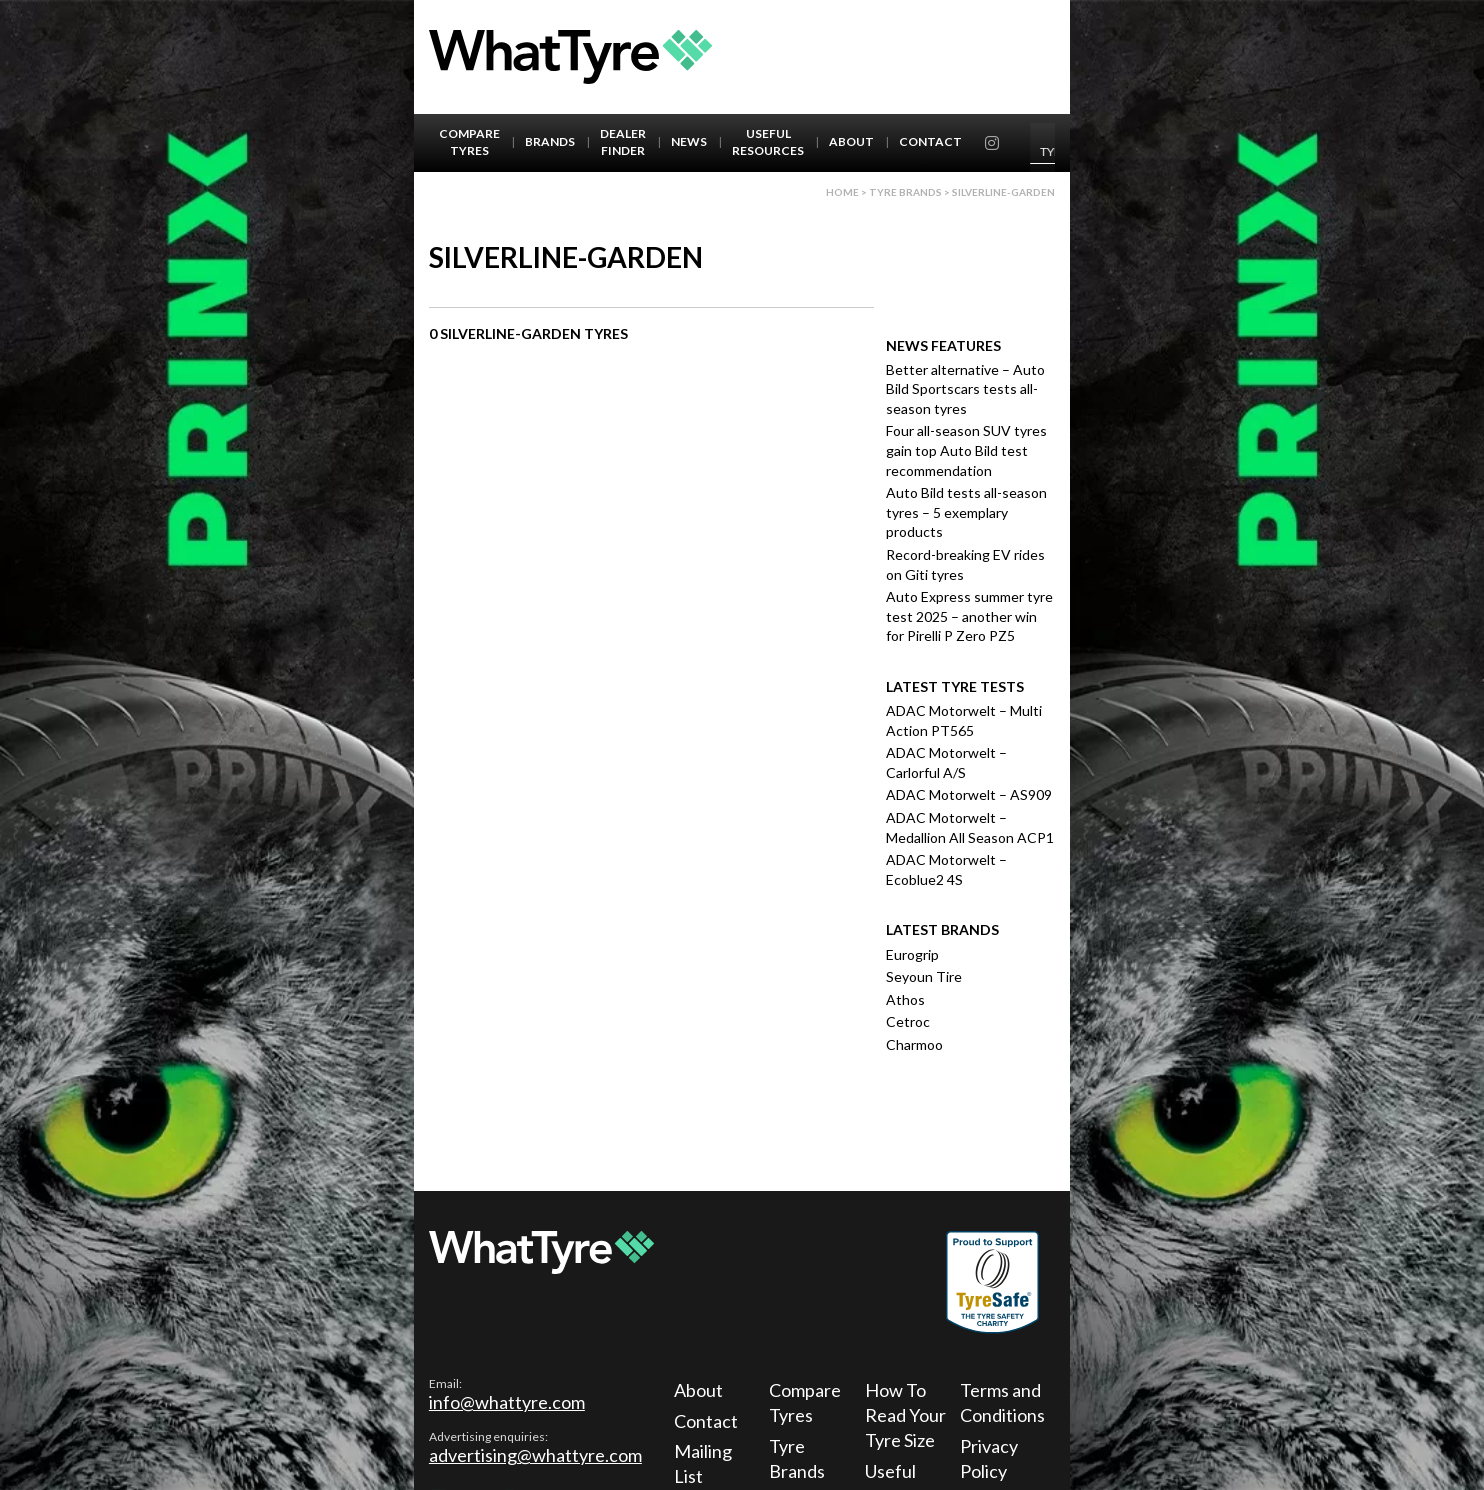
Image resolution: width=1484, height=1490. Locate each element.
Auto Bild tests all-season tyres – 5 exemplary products (966, 512)
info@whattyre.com (507, 1402)
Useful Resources (768, 142)
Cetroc (908, 1021)
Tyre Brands (797, 1458)
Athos (905, 999)
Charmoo (914, 1044)
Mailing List (703, 1463)
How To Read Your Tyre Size (905, 1415)
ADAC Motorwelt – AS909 (969, 794)
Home (842, 192)
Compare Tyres (469, 142)
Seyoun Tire (924, 976)
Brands (550, 141)
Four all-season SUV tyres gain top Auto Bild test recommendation (966, 450)
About (851, 141)
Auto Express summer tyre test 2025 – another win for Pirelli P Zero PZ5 (969, 616)
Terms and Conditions (1002, 1402)
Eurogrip (912, 954)
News (689, 141)
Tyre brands (905, 192)
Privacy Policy (989, 1458)
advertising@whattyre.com (535, 1455)
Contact (930, 141)
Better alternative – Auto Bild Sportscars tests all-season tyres (965, 389)
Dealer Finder (623, 142)
